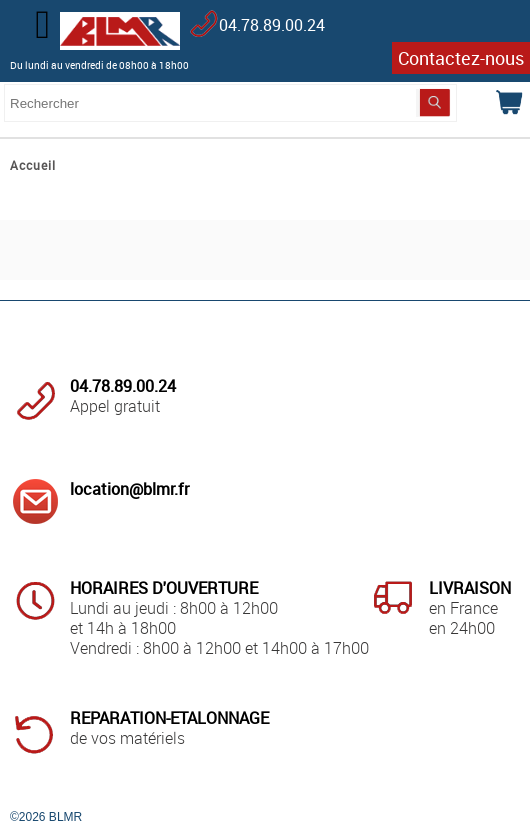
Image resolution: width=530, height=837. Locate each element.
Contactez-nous (461, 58)
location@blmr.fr (129, 489)
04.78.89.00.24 (272, 25)
